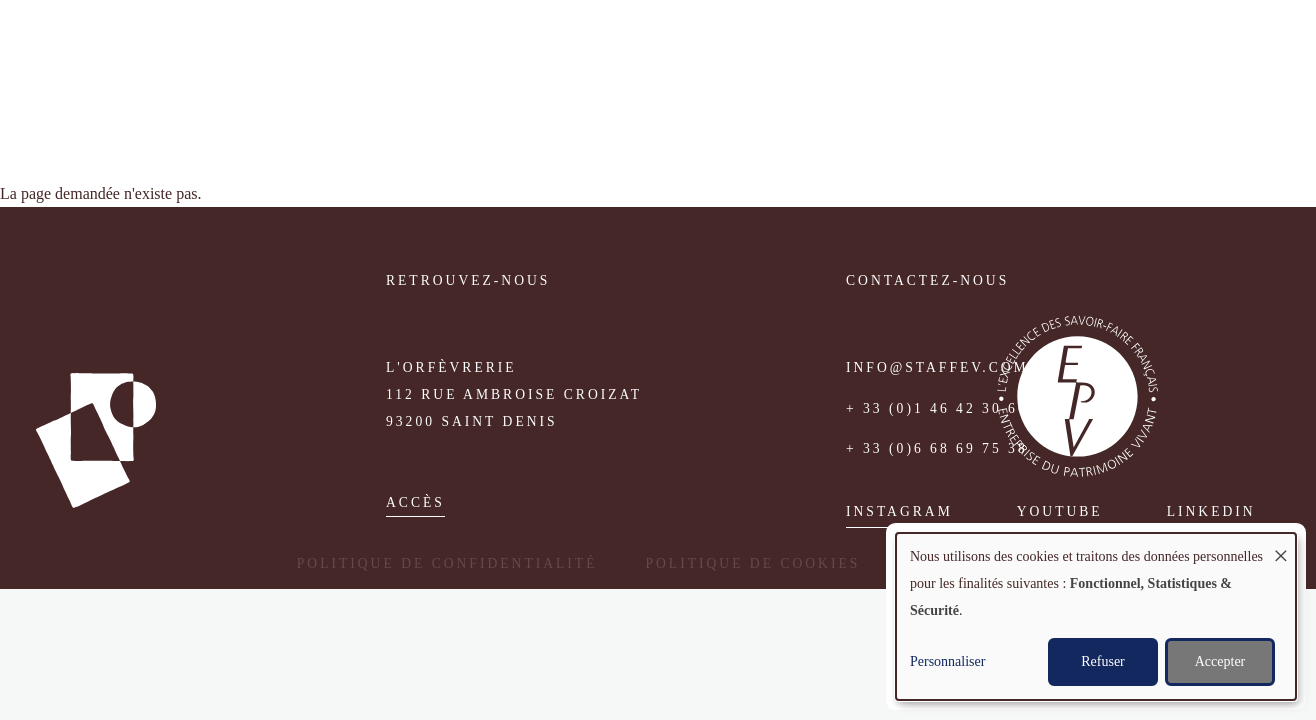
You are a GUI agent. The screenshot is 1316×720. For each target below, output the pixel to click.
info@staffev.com (937, 367)
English (1251, 53)
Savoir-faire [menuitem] (801, 54)
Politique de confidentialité (447, 563)
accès (415, 502)
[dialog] (1096, 616)
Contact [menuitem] (1127, 54)
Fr (1223, 53)
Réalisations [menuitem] (932, 54)
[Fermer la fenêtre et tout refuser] (1281, 545)
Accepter (1220, 661)
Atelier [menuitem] (693, 54)
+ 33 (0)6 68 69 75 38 (937, 448)
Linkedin (1211, 511)
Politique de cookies (752, 563)
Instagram (899, 511)
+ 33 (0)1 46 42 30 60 (937, 408)
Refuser (1103, 661)
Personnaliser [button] (947, 661)
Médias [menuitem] (1039, 54)
